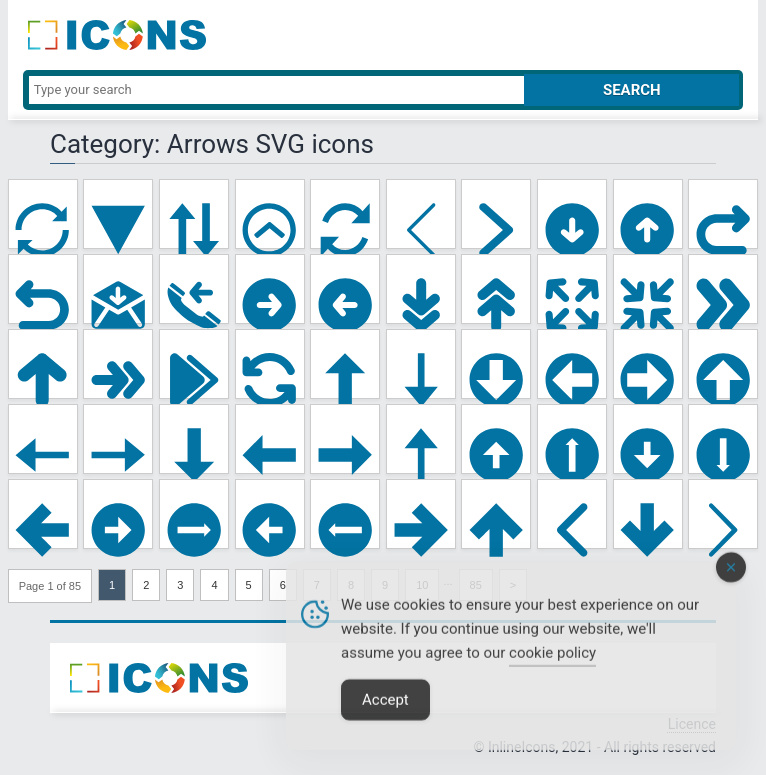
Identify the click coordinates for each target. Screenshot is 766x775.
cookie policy (552, 669)
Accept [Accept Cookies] (385, 716)
